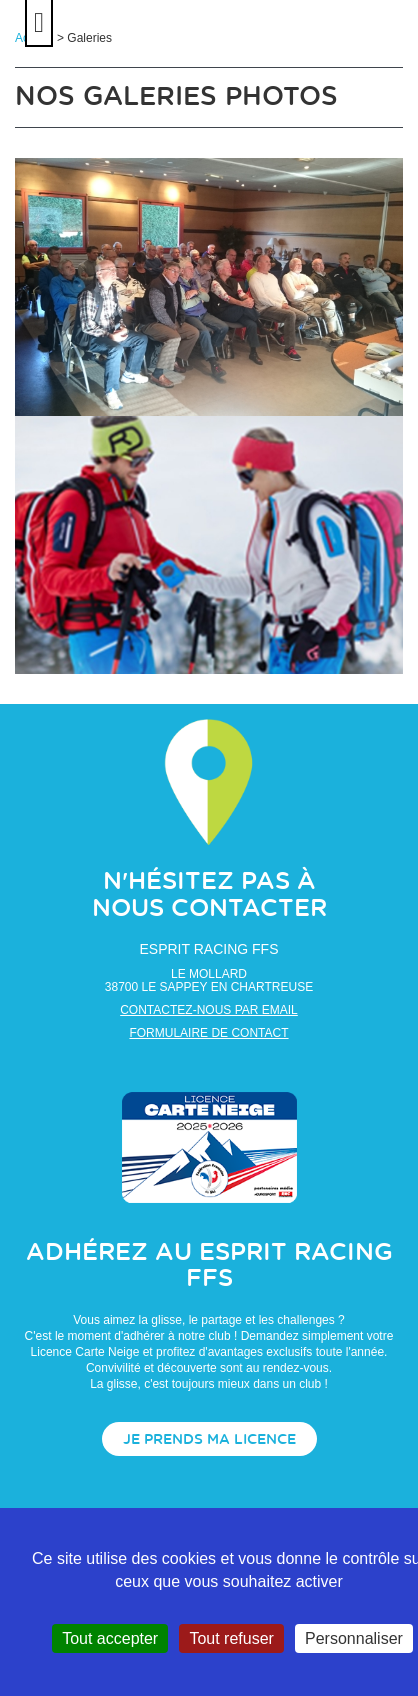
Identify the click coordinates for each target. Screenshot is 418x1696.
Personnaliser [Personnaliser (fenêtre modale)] (354, 1638)
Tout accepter (110, 1638)
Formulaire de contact (208, 1033)
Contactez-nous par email (209, 1010)
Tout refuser (231, 1638)
